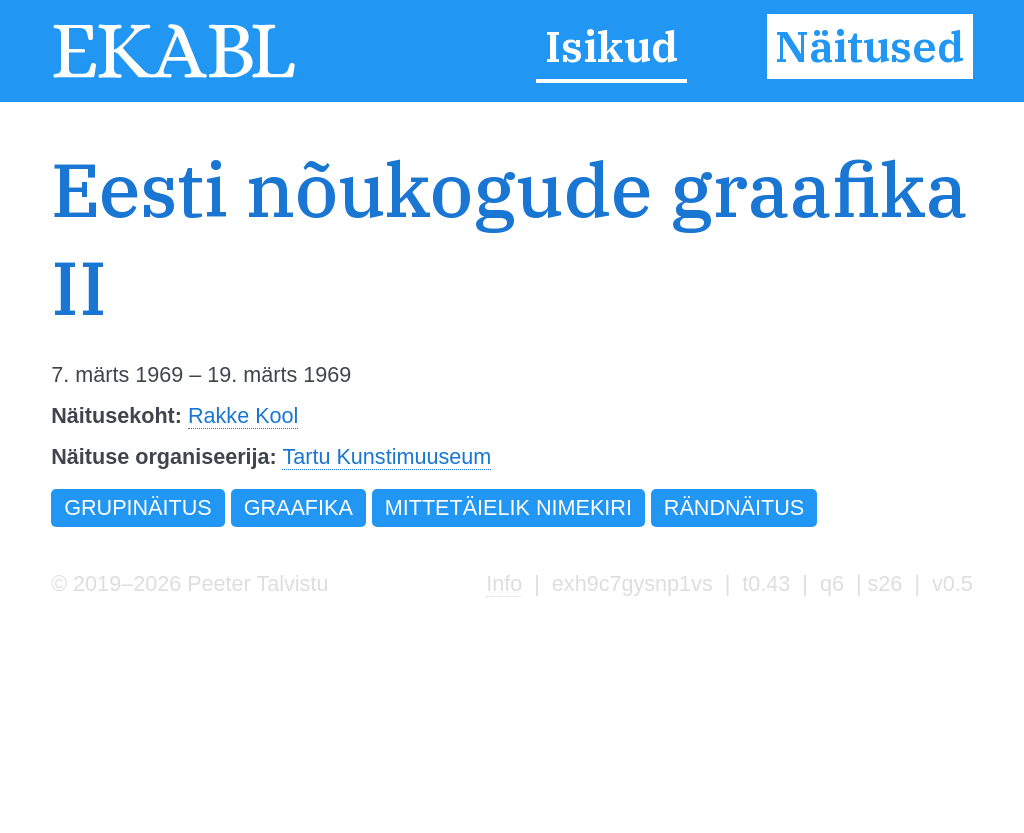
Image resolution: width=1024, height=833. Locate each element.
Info (504, 583)
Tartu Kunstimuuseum (386, 456)
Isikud (611, 47)
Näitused (869, 47)
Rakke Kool (243, 415)
